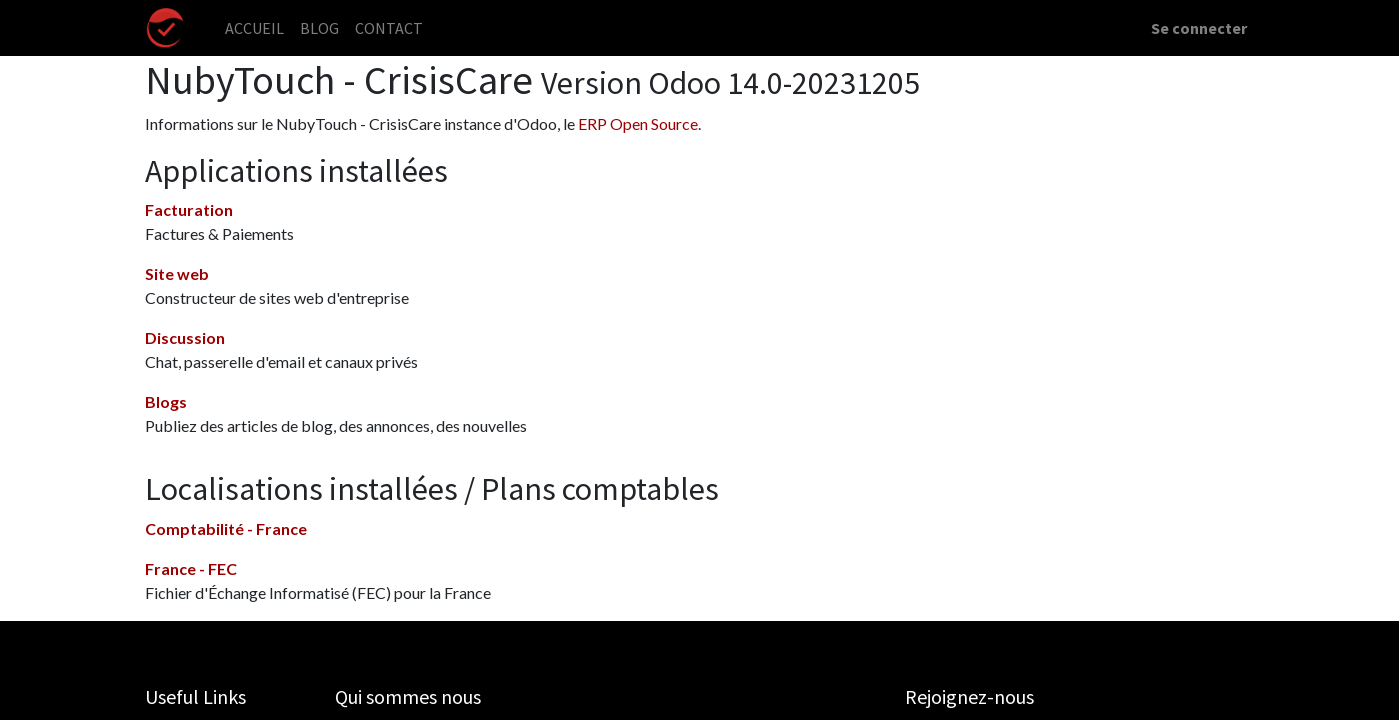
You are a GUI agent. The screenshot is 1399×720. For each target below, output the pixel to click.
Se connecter (1199, 28)
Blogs (166, 401)
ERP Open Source (638, 123)
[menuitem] (254, 28)
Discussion (185, 337)
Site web (177, 273)
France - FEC (191, 568)
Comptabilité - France (226, 528)
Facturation (189, 209)
